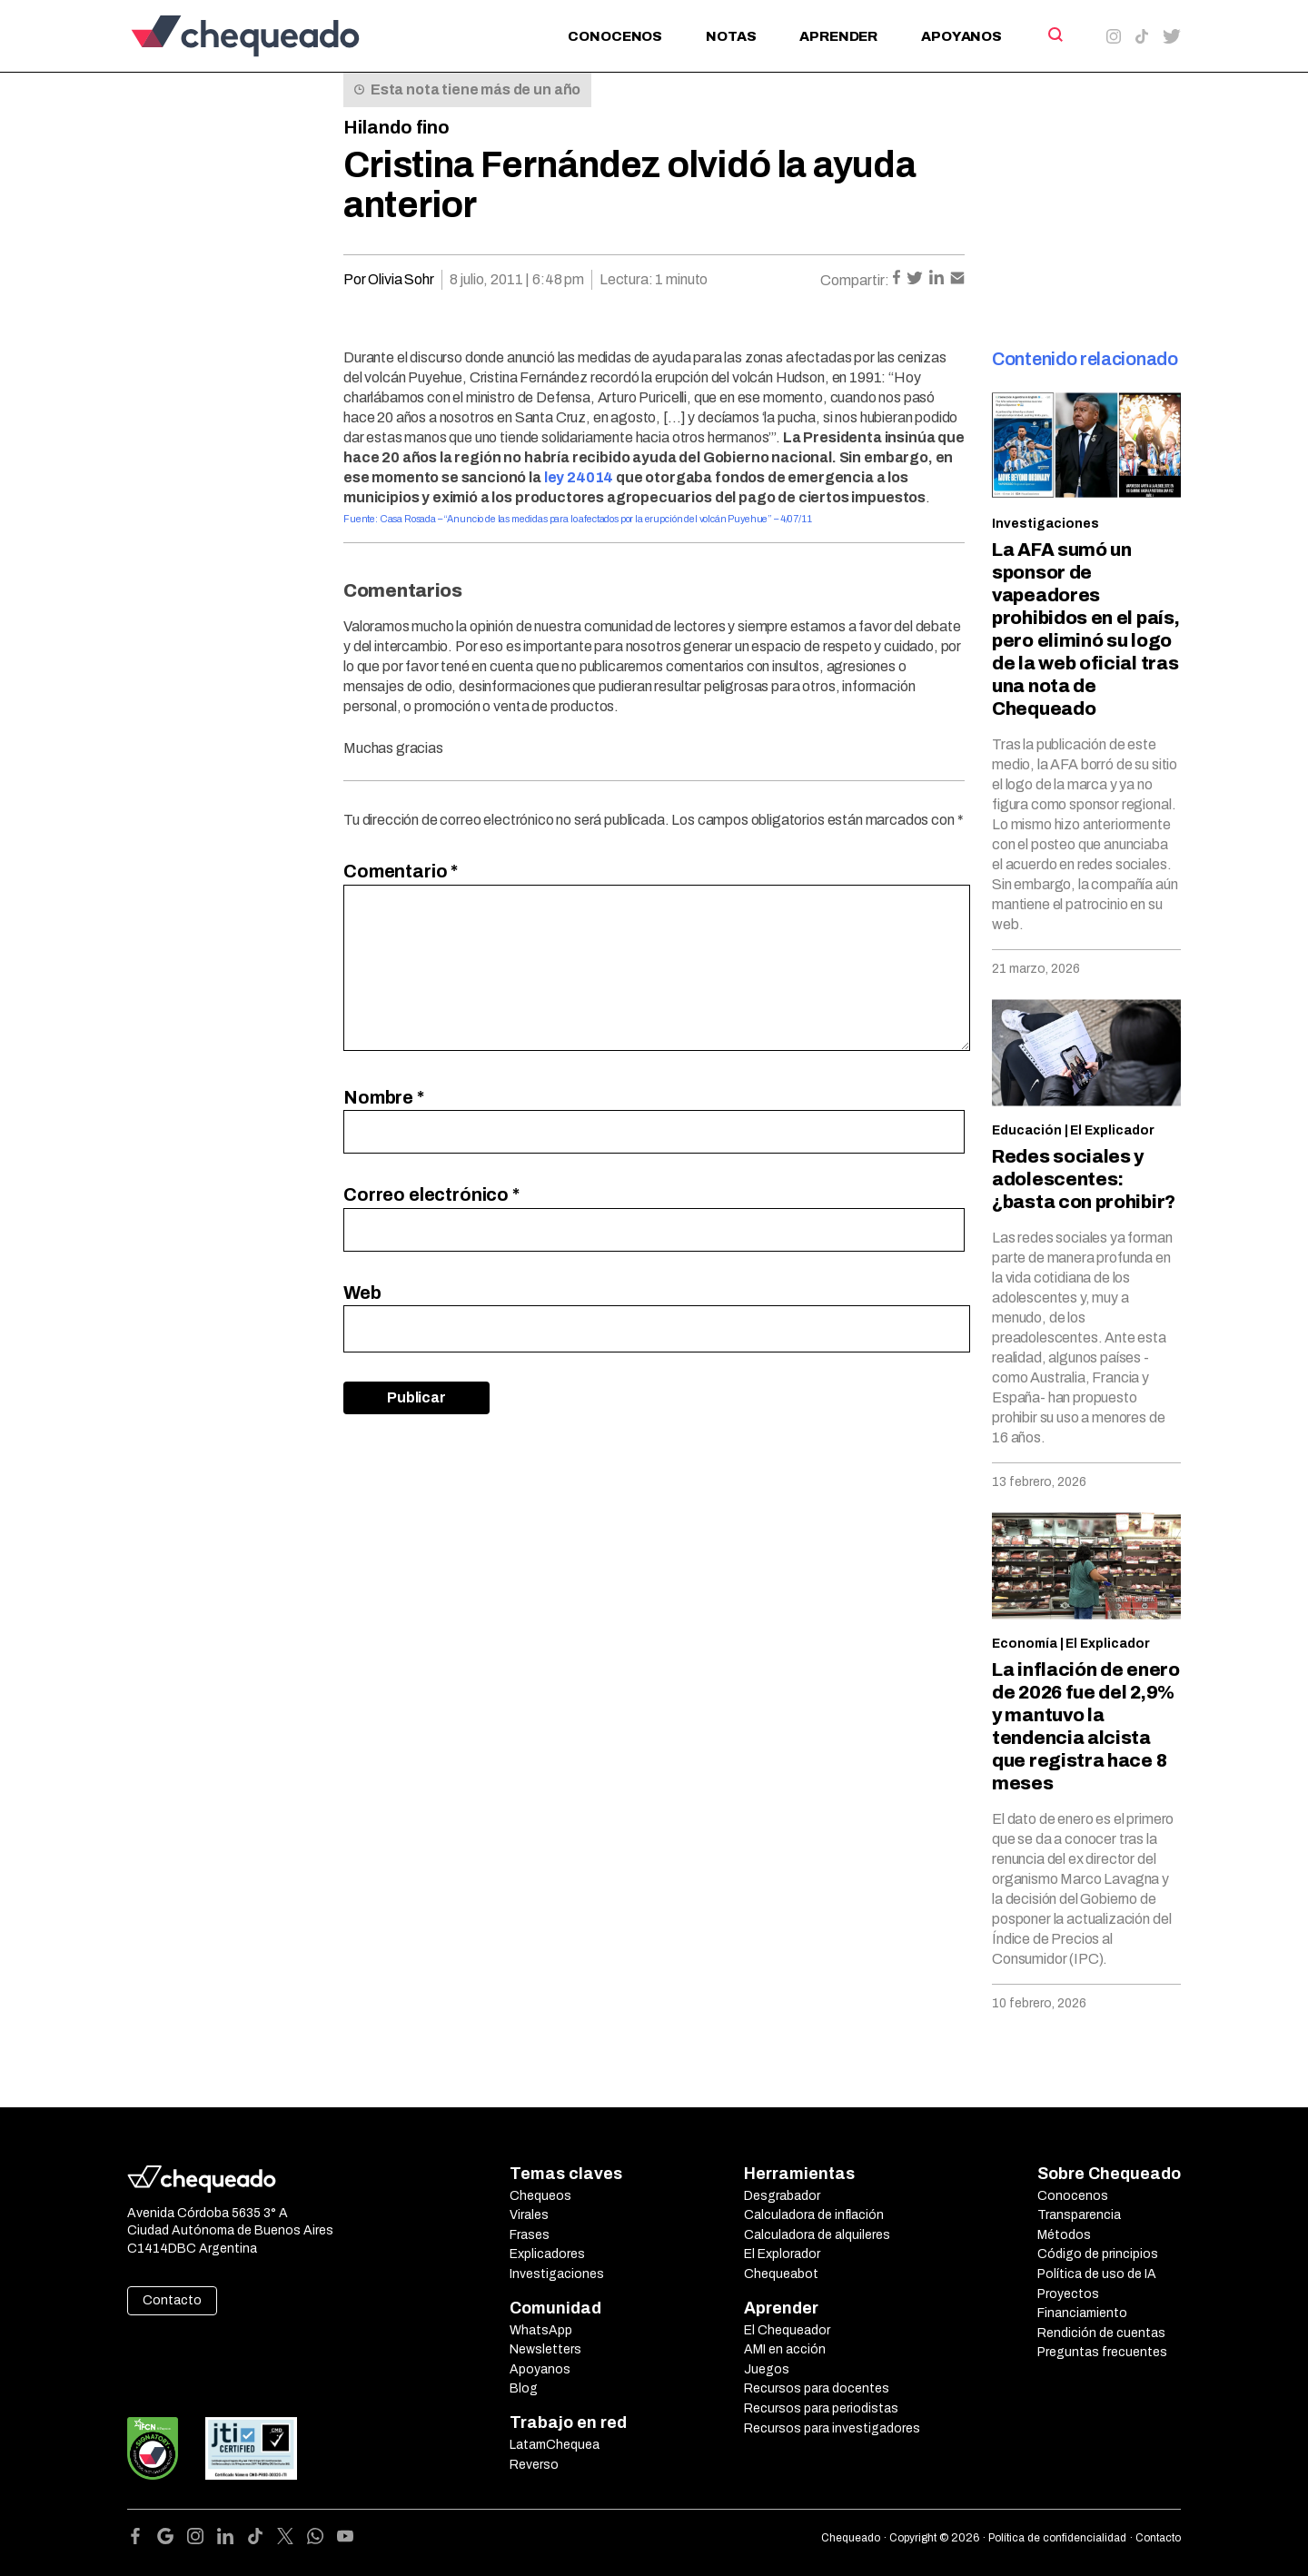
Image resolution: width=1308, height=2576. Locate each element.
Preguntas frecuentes (1102, 2352)
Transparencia (1079, 2215)
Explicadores (547, 2254)
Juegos (766, 2369)
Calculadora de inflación (814, 2215)
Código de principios (1097, 2254)
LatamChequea (555, 2445)
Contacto (172, 2300)
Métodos (1064, 2235)
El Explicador (1112, 1130)
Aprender (838, 36)
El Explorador (782, 2254)
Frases (530, 2235)
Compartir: (854, 280)
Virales (529, 2215)
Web (362, 1293)
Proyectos (1068, 2294)
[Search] (1054, 34)
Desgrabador (782, 2196)
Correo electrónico (431, 1194)
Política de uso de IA (1096, 2274)
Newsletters (545, 2349)
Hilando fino (396, 127)
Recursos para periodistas (821, 2408)
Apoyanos (961, 36)
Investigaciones (1045, 523)
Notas (731, 36)
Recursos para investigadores (832, 2428)
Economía (1024, 1643)
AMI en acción (785, 2349)
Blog (524, 2388)
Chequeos (540, 2196)
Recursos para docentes (816, 2388)
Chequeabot (781, 2274)
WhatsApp (541, 2330)
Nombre (383, 1097)
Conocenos (615, 36)
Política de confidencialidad (1057, 2537)
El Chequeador (787, 2330)
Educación (1027, 1130)
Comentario (400, 871)
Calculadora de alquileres (817, 2235)
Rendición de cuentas (1101, 2333)
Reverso (534, 2465)
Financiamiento (1082, 2313)
